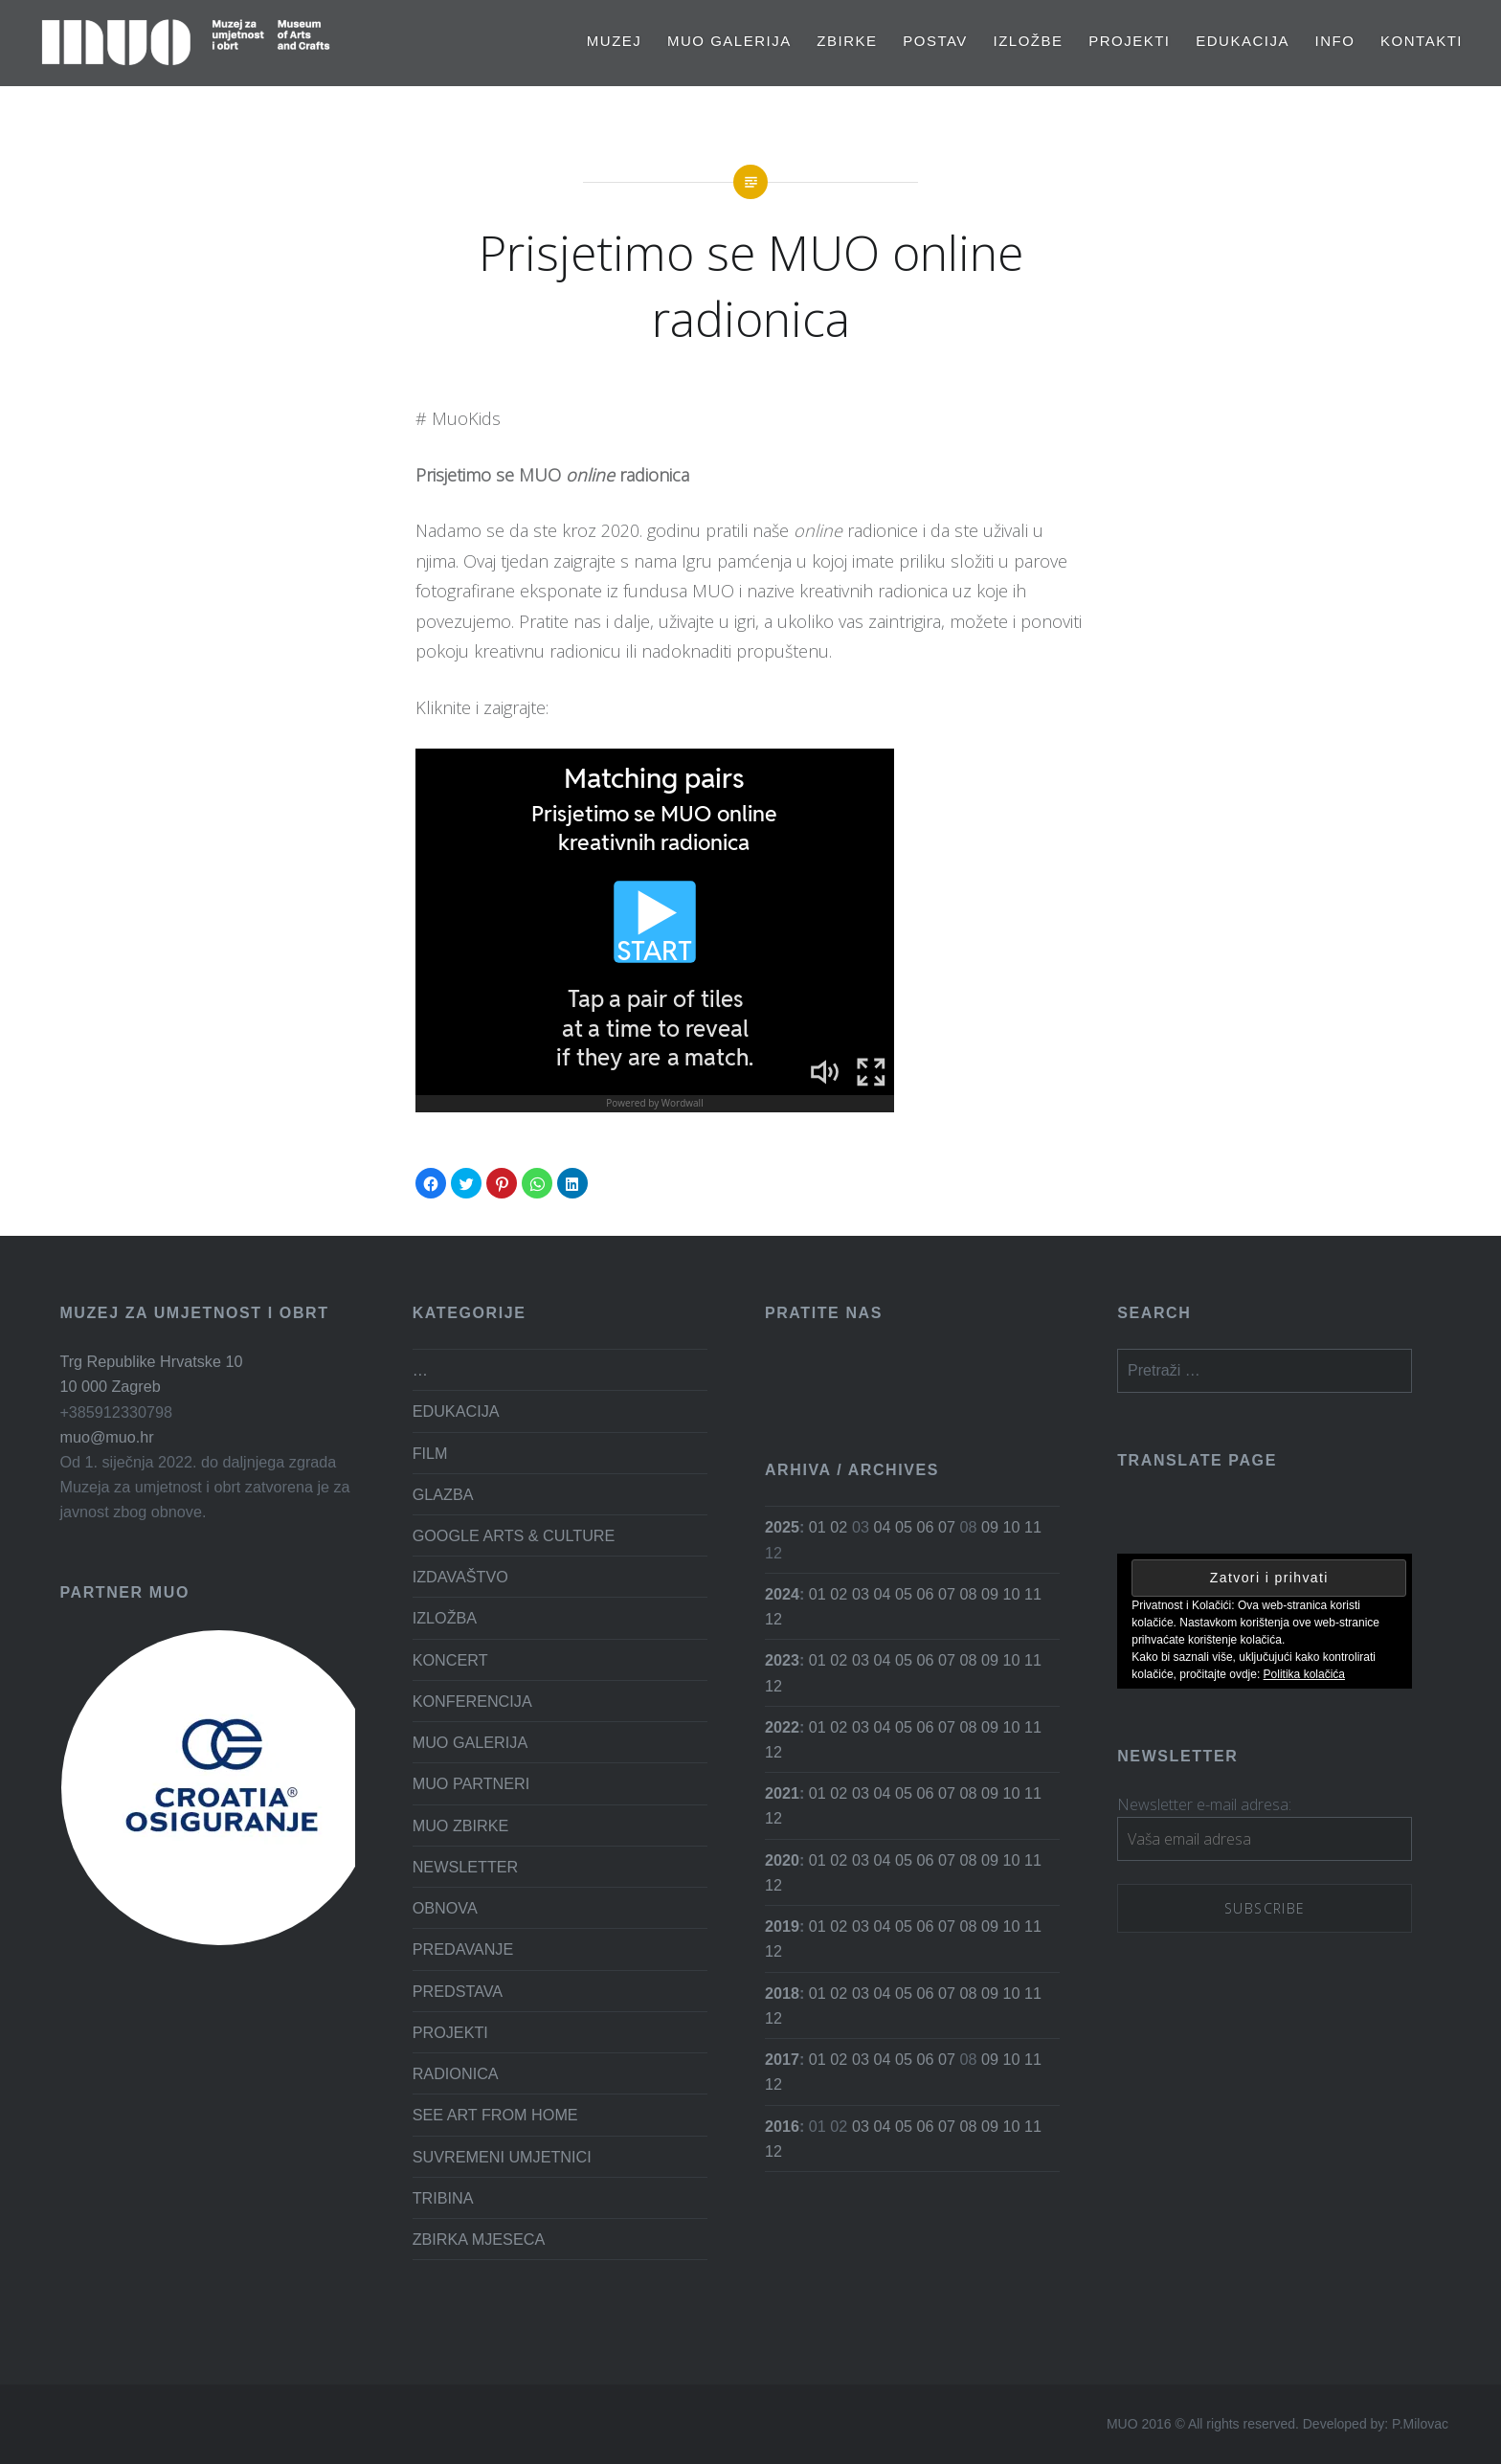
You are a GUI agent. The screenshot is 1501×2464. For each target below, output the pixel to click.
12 (773, 1618)
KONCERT (450, 1660)
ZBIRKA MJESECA (479, 2239)
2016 (782, 2126)
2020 (782, 1860)
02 (838, 1526)
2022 (782, 1727)
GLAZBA (443, 1494)
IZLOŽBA (445, 1617)
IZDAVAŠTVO (460, 1576)
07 (946, 1526)
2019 (782, 1926)
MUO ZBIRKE (461, 1825)
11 (1033, 1526)
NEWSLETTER (466, 1866)
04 (881, 1526)
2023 (782, 1660)
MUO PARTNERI (471, 1783)
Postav (935, 41)
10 (1010, 1526)
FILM (430, 1453)
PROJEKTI (1129, 41)
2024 (782, 1593)
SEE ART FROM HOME (495, 2114)
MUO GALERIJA (729, 41)
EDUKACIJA (1242, 41)
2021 (782, 1793)
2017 (782, 2059)
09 (989, 1526)
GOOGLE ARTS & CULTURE (514, 1535)
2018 (782, 1993)
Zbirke (847, 41)
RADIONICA (456, 2073)
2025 (782, 1526)
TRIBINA (443, 2197)
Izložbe (1029, 41)
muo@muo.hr (106, 1436)
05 (903, 1526)
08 (967, 1593)
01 (817, 1526)
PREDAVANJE (463, 1949)
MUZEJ (614, 41)
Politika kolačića (1304, 1674)
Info (1335, 41)
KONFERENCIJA (472, 1701)
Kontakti (1421, 41)
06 (924, 1526)
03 (860, 1593)
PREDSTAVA (458, 1991)
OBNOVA (445, 1907)
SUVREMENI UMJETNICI (502, 2156)
